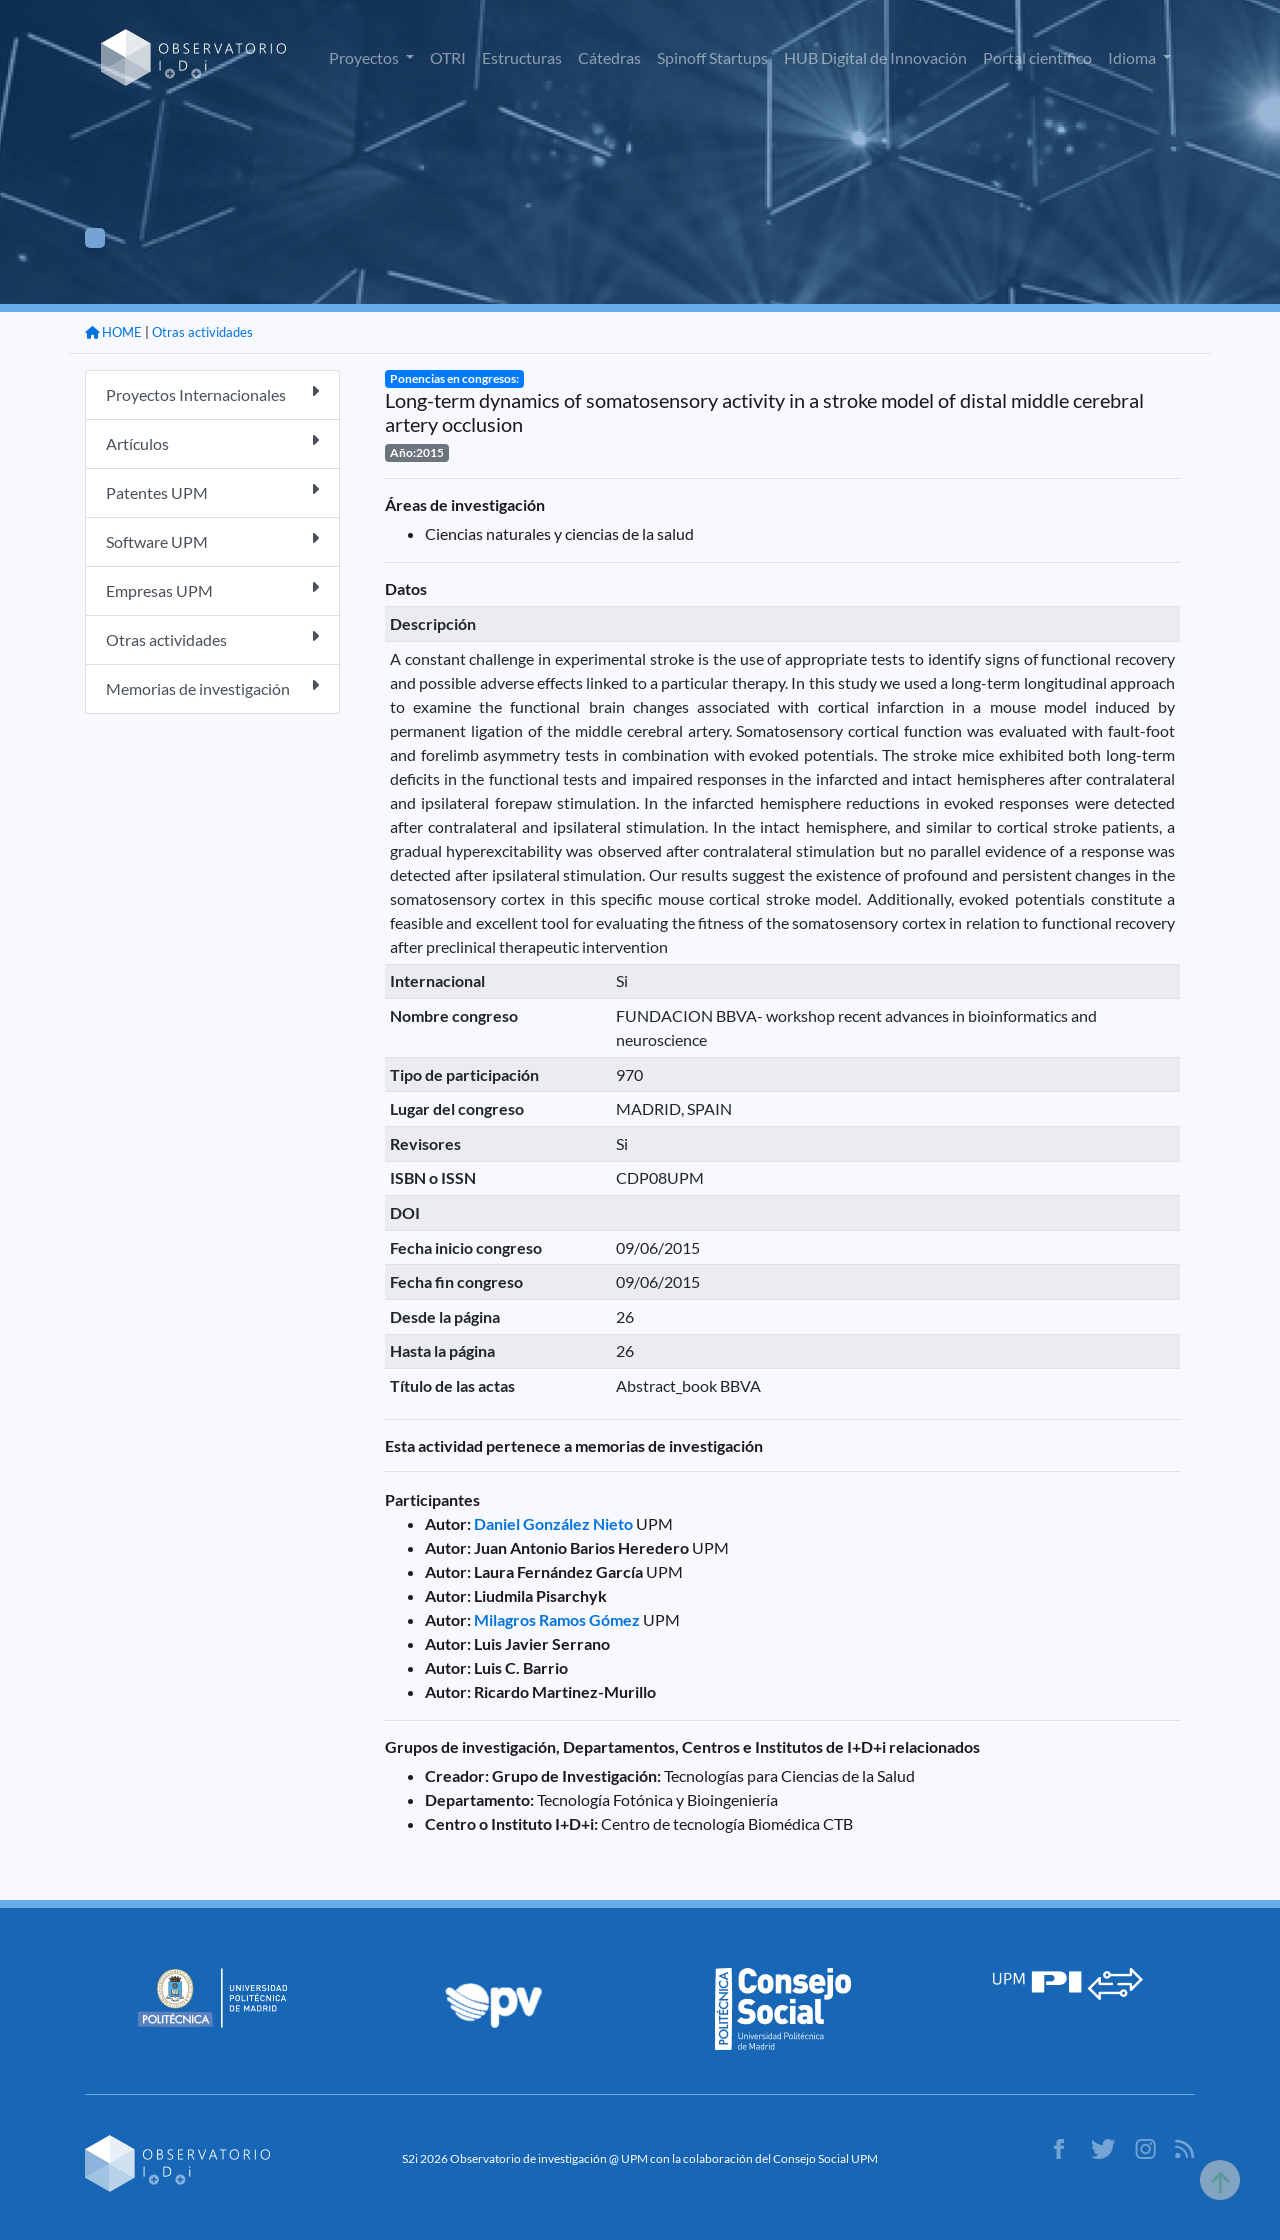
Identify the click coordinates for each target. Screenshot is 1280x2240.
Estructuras (522, 57)
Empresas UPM (212, 589)
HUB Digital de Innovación (875, 57)
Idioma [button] (1133, 57)
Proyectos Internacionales (212, 393)
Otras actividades (202, 332)
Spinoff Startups (712, 57)
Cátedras (609, 57)
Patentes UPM (212, 491)
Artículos (212, 442)
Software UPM (212, 540)
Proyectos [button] (365, 57)
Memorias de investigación (212, 687)
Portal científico (1037, 57)
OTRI (448, 57)
